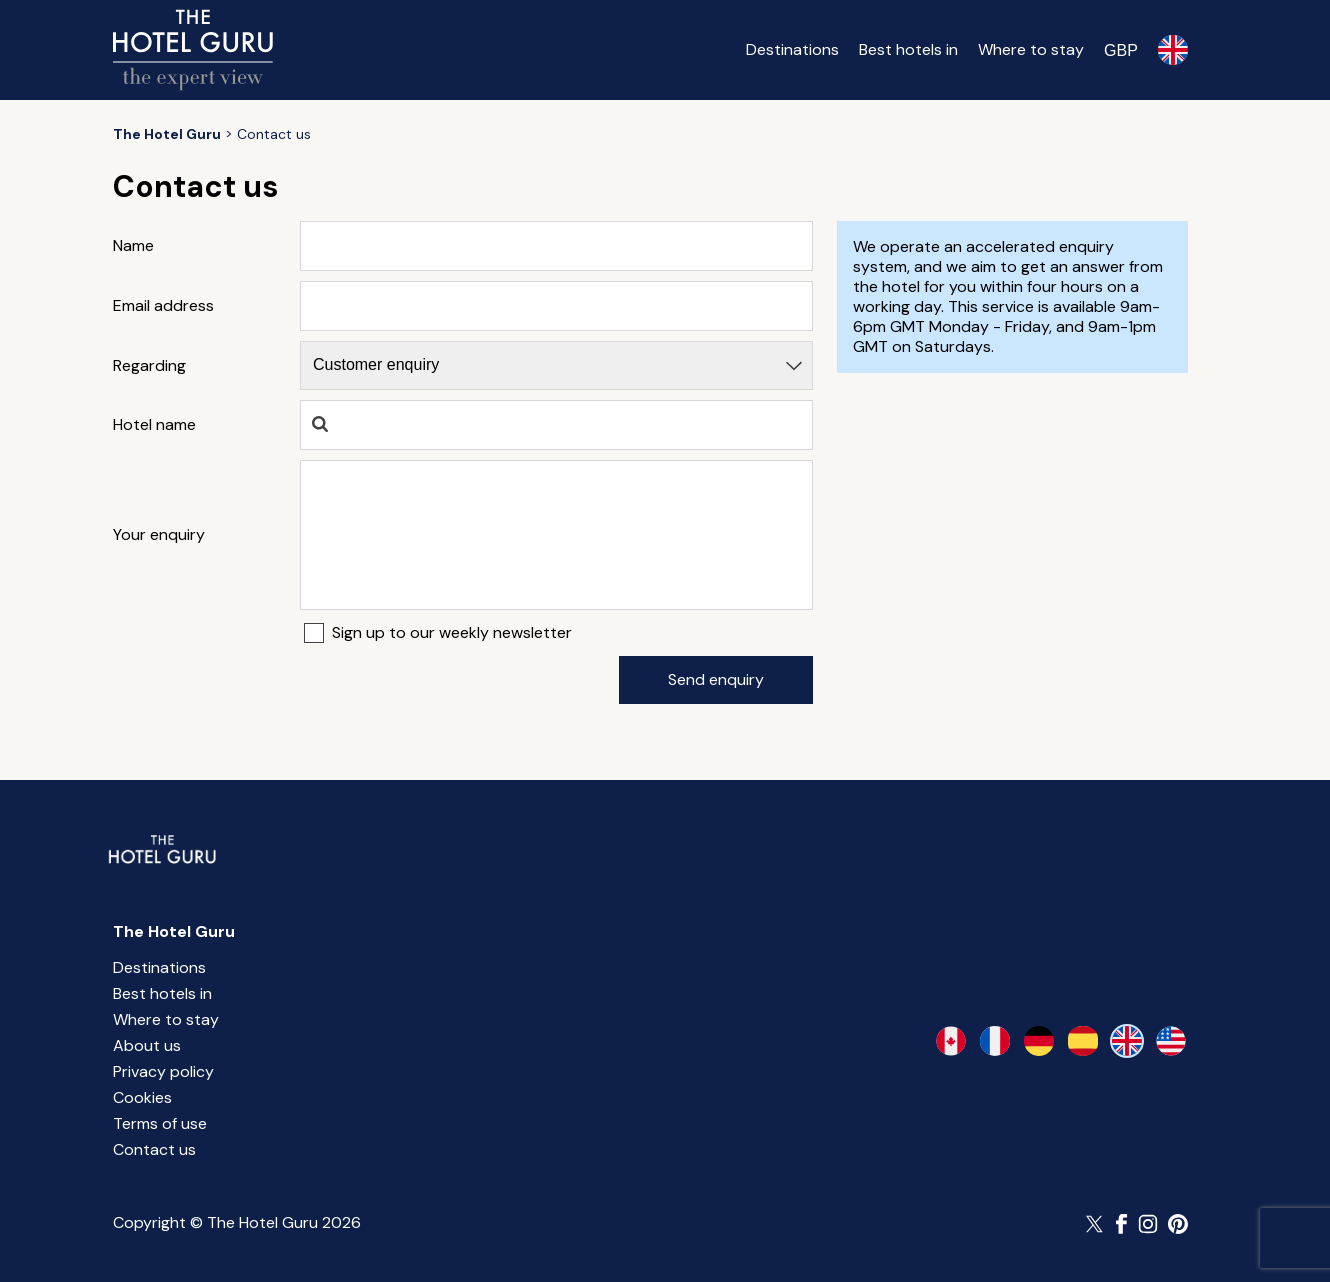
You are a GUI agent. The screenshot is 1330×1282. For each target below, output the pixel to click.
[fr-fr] (995, 1041)
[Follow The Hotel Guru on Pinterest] (1178, 1224)
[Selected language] (1173, 50)
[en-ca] (951, 1041)
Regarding (149, 366)
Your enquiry (159, 535)
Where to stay (1031, 49)
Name (133, 246)
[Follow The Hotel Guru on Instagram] (1148, 1224)
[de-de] (1039, 1041)
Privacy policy (163, 1071)
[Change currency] (1121, 50)
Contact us (154, 1149)
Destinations (792, 49)
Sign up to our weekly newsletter (452, 633)
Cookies (142, 1097)
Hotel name (154, 425)
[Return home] (193, 50)
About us (147, 1045)
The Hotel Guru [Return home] (174, 931)
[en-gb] (1127, 1041)
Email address (163, 306)
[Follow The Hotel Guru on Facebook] (1122, 1224)
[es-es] (1083, 1041)
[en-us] (1171, 1041)
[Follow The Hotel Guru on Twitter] (1096, 1224)
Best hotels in (908, 49)
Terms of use (160, 1123)
